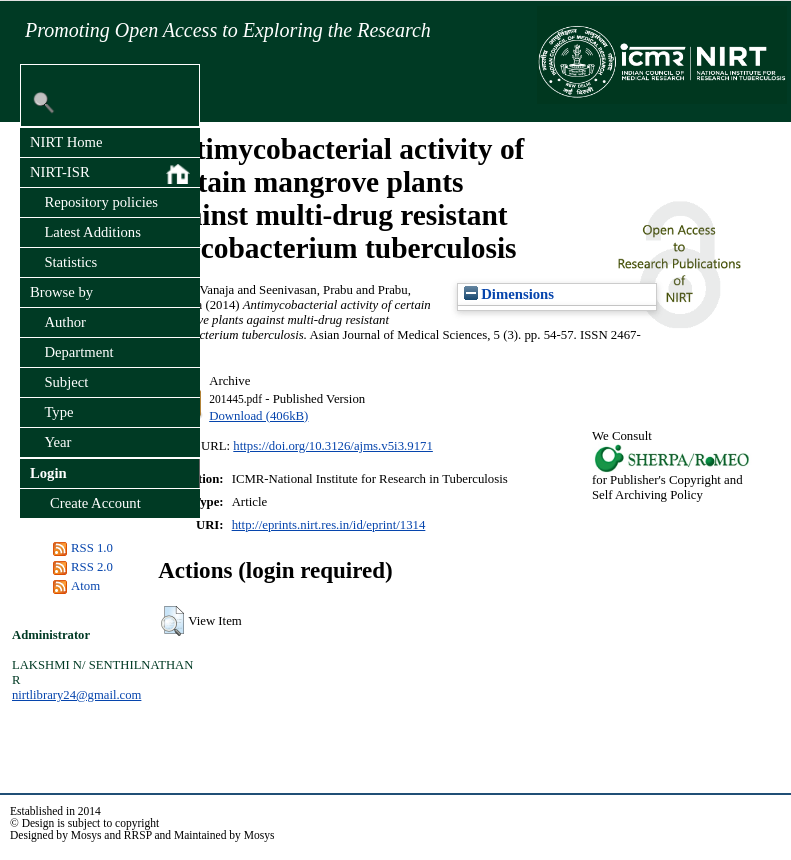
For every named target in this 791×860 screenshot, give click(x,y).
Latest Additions (92, 232)
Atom (85, 586)
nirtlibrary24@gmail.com (76, 695)
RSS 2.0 (92, 567)
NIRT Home (66, 142)
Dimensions (509, 294)
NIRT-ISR (110, 174)
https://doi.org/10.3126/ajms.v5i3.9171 (333, 446)
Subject (66, 382)
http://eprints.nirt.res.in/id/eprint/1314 (329, 525)
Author (65, 322)
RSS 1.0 (92, 548)
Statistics (70, 262)
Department (78, 352)
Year (57, 442)
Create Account (95, 503)
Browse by (61, 292)
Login (48, 473)
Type (58, 412)
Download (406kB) (258, 416)
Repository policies (101, 202)
